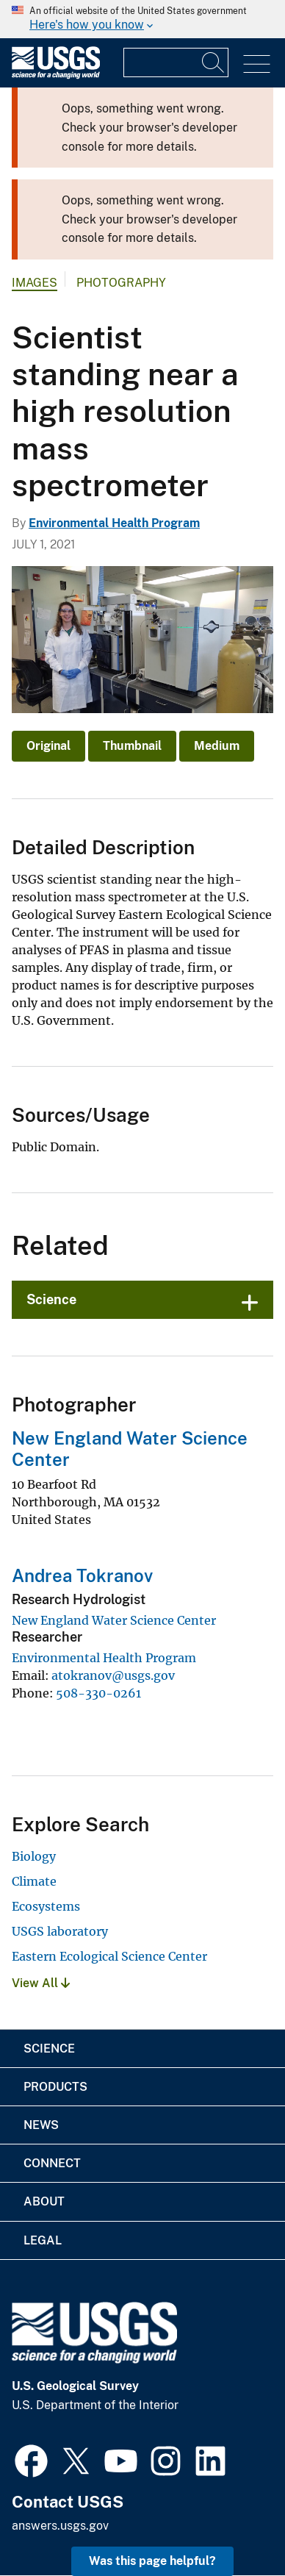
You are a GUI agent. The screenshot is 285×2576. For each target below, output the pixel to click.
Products (55, 2087)
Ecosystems (46, 1906)
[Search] (213, 62)
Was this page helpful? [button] (152, 2561)
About (44, 2201)
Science (51, 1299)
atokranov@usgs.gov (113, 1675)
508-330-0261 (98, 1693)
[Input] (175, 62)
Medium (216, 746)
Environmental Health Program (114, 523)
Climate (34, 1881)
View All (41, 1983)
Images (34, 283)
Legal (43, 2240)
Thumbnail (132, 746)
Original (48, 746)
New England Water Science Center (114, 1620)
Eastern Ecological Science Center (109, 1956)
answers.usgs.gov (60, 2526)
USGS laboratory (60, 1931)
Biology (34, 1856)
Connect (52, 2163)
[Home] (56, 75)
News (41, 2125)
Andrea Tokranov (82, 1575)
